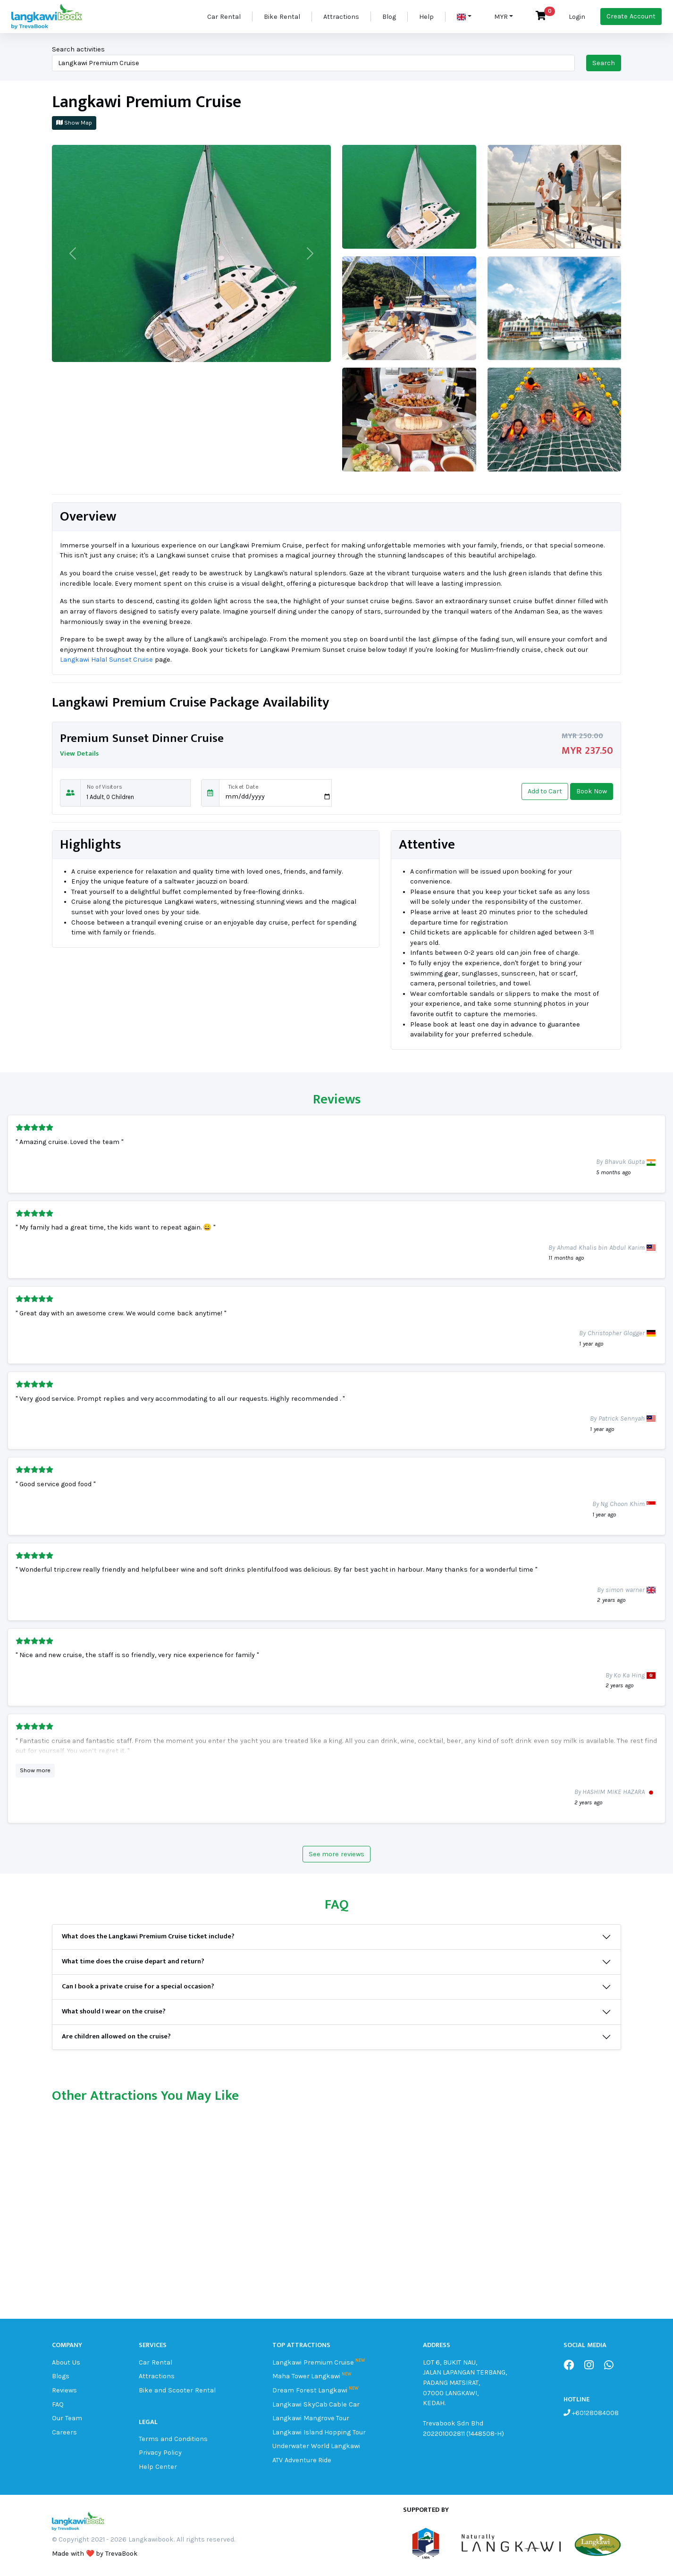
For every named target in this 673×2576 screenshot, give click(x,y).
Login (577, 17)
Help (426, 17)
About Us (66, 2362)
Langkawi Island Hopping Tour (319, 2432)
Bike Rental (282, 17)
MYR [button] (501, 17)
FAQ (58, 2404)
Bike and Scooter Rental (177, 2390)
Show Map (74, 122)
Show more (35, 1770)
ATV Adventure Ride (302, 2460)
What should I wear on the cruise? (114, 2011)
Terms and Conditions (173, 2439)
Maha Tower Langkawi (306, 2376)
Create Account (631, 16)
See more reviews (337, 1854)
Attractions (341, 17)
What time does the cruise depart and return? (133, 1961)
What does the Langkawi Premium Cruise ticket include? (148, 1936)
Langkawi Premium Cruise (313, 2362)
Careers (64, 2432)
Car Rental (224, 17)
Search (603, 63)
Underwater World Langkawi (316, 2446)
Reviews (64, 2390)
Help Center (158, 2467)
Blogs (60, 2376)
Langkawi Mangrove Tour (311, 2418)
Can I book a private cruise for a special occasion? (138, 1986)
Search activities (78, 49)
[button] (464, 17)
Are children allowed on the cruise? (116, 2036)
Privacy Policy (160, 2453)
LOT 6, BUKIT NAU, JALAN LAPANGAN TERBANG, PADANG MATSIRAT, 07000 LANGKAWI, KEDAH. (465, 2382)
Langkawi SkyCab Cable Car (316, 2404)
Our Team (67, 2418)
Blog (389, 17)
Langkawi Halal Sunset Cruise (106, 660)
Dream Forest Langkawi (310, 2390)
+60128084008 (594, 2413)
